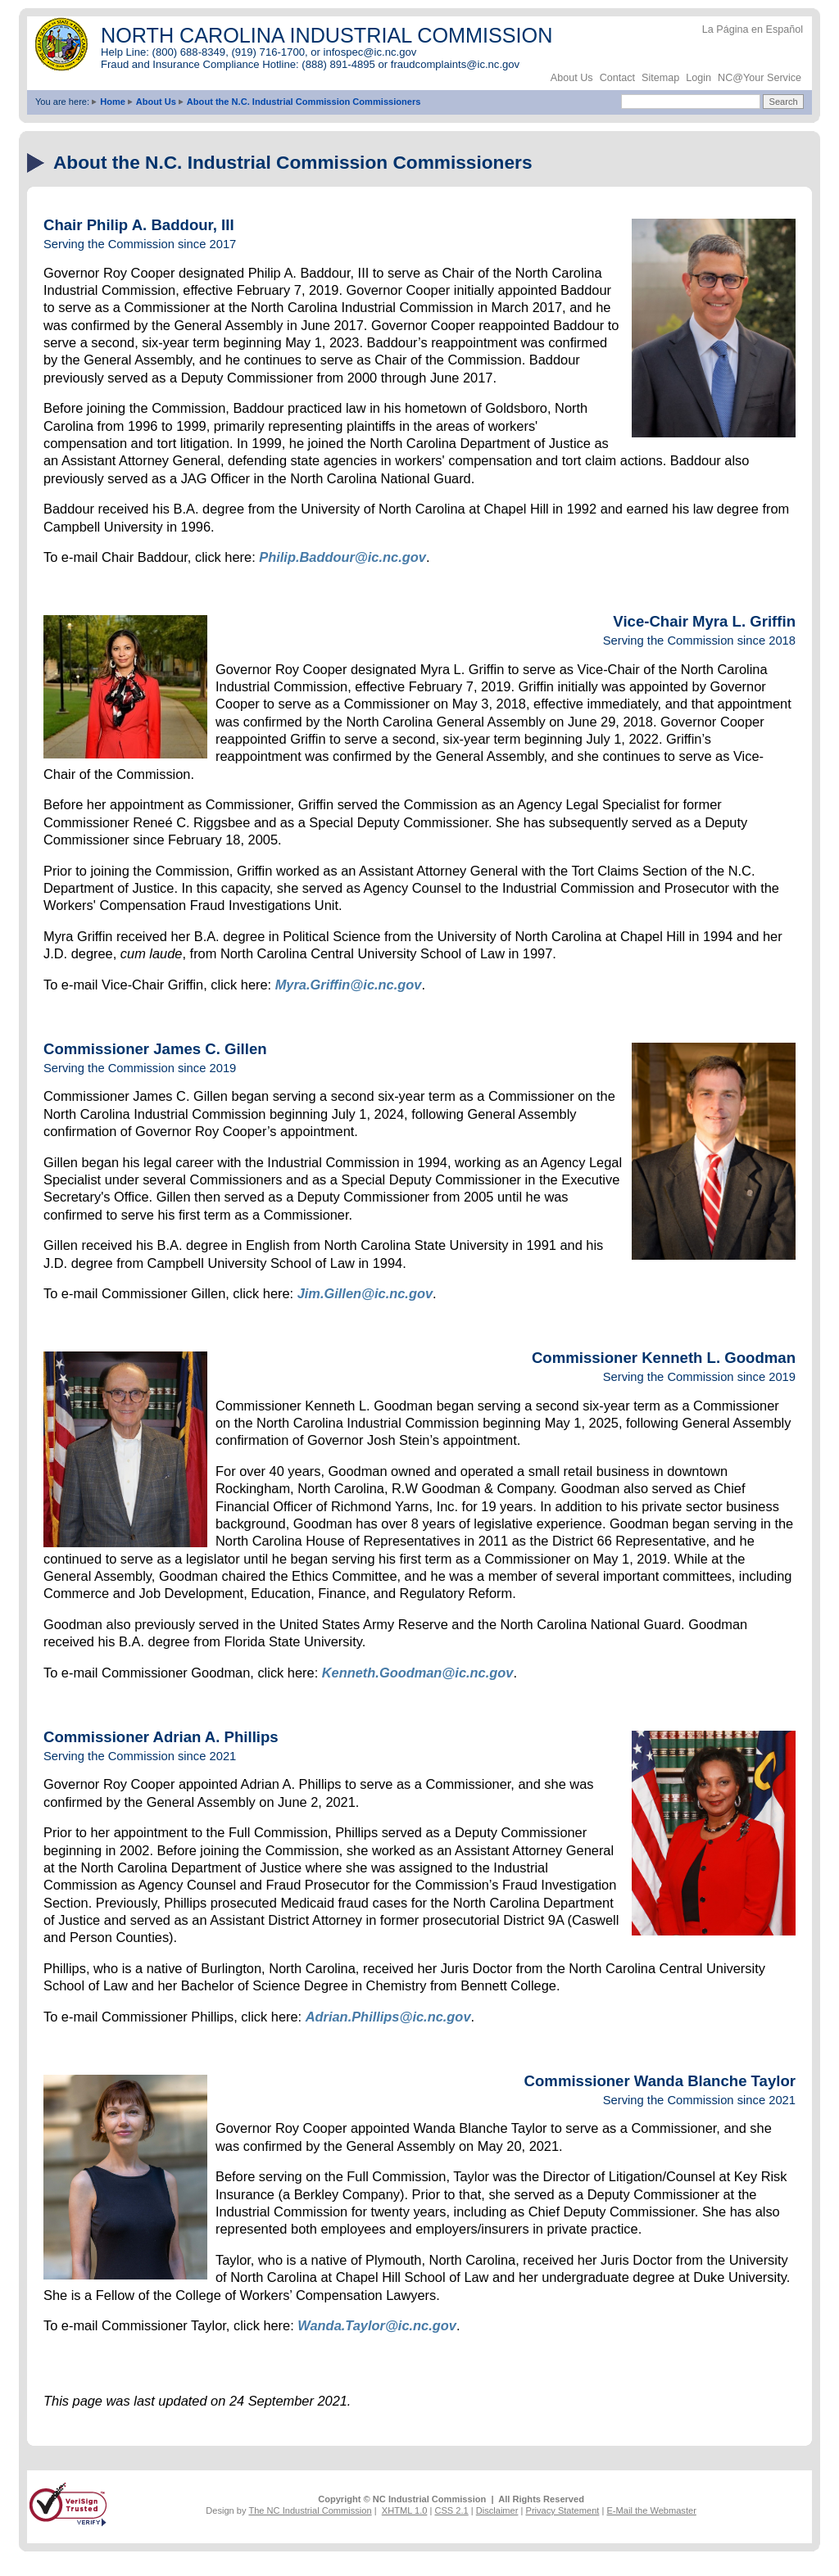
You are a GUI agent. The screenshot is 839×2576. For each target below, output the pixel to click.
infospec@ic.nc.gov (370, 52)
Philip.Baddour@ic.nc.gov (342, 557)
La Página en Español (752, 29)
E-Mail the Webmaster (651, 2510)
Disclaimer (497, 2510)
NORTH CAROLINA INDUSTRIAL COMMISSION (326, 35)
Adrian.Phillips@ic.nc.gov (388, 2016)
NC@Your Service (759, 78)
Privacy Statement (563, 2510)
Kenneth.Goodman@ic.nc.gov (418, 1672)
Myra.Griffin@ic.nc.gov (348, 984)
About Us (572, 78)
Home (112, 101)
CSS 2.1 (451, 2510)
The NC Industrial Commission (309, 2510)
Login (698, 78)
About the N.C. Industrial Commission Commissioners (304, 101)
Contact (617, 78)
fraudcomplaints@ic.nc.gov (455, 64)
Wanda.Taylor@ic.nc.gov (376, 2325)
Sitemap (660, 78)
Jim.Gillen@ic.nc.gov (365, 1293)
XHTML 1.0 (405, 2510)
